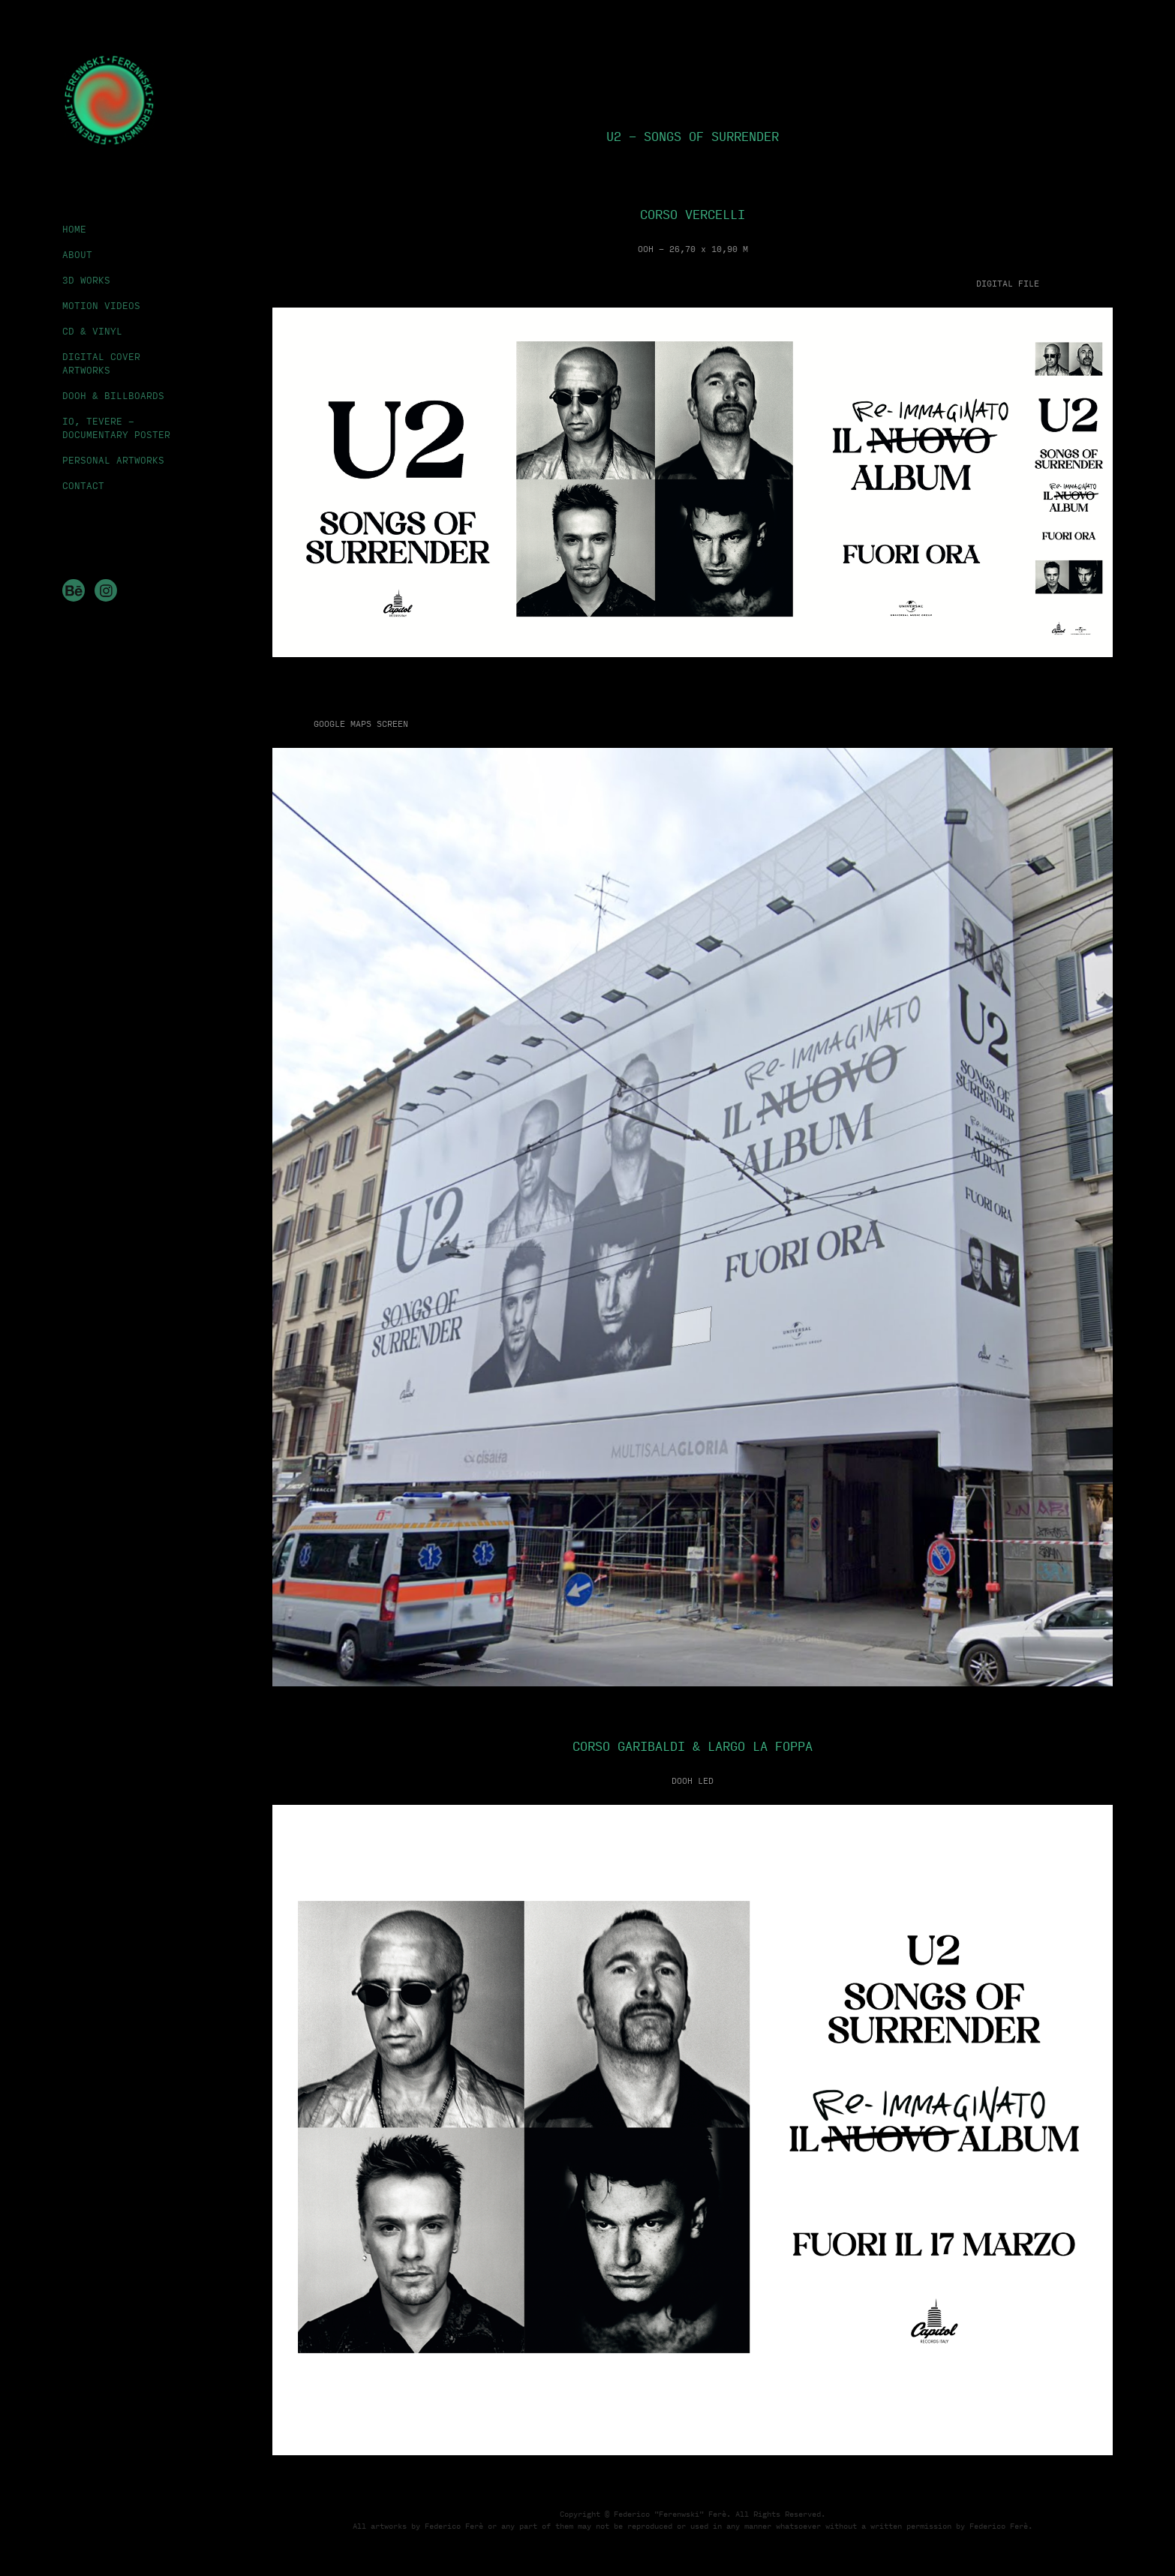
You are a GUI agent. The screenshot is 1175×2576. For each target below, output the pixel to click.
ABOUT (77, 254)
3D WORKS (86, 279)
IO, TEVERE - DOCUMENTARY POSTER (116, 427)
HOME (74, 228)
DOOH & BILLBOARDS (113, 395)
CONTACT (83, 485)
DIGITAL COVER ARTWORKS (101, 363)
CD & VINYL (92, 330)
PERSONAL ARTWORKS (113, 459)
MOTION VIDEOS (101, 305)
